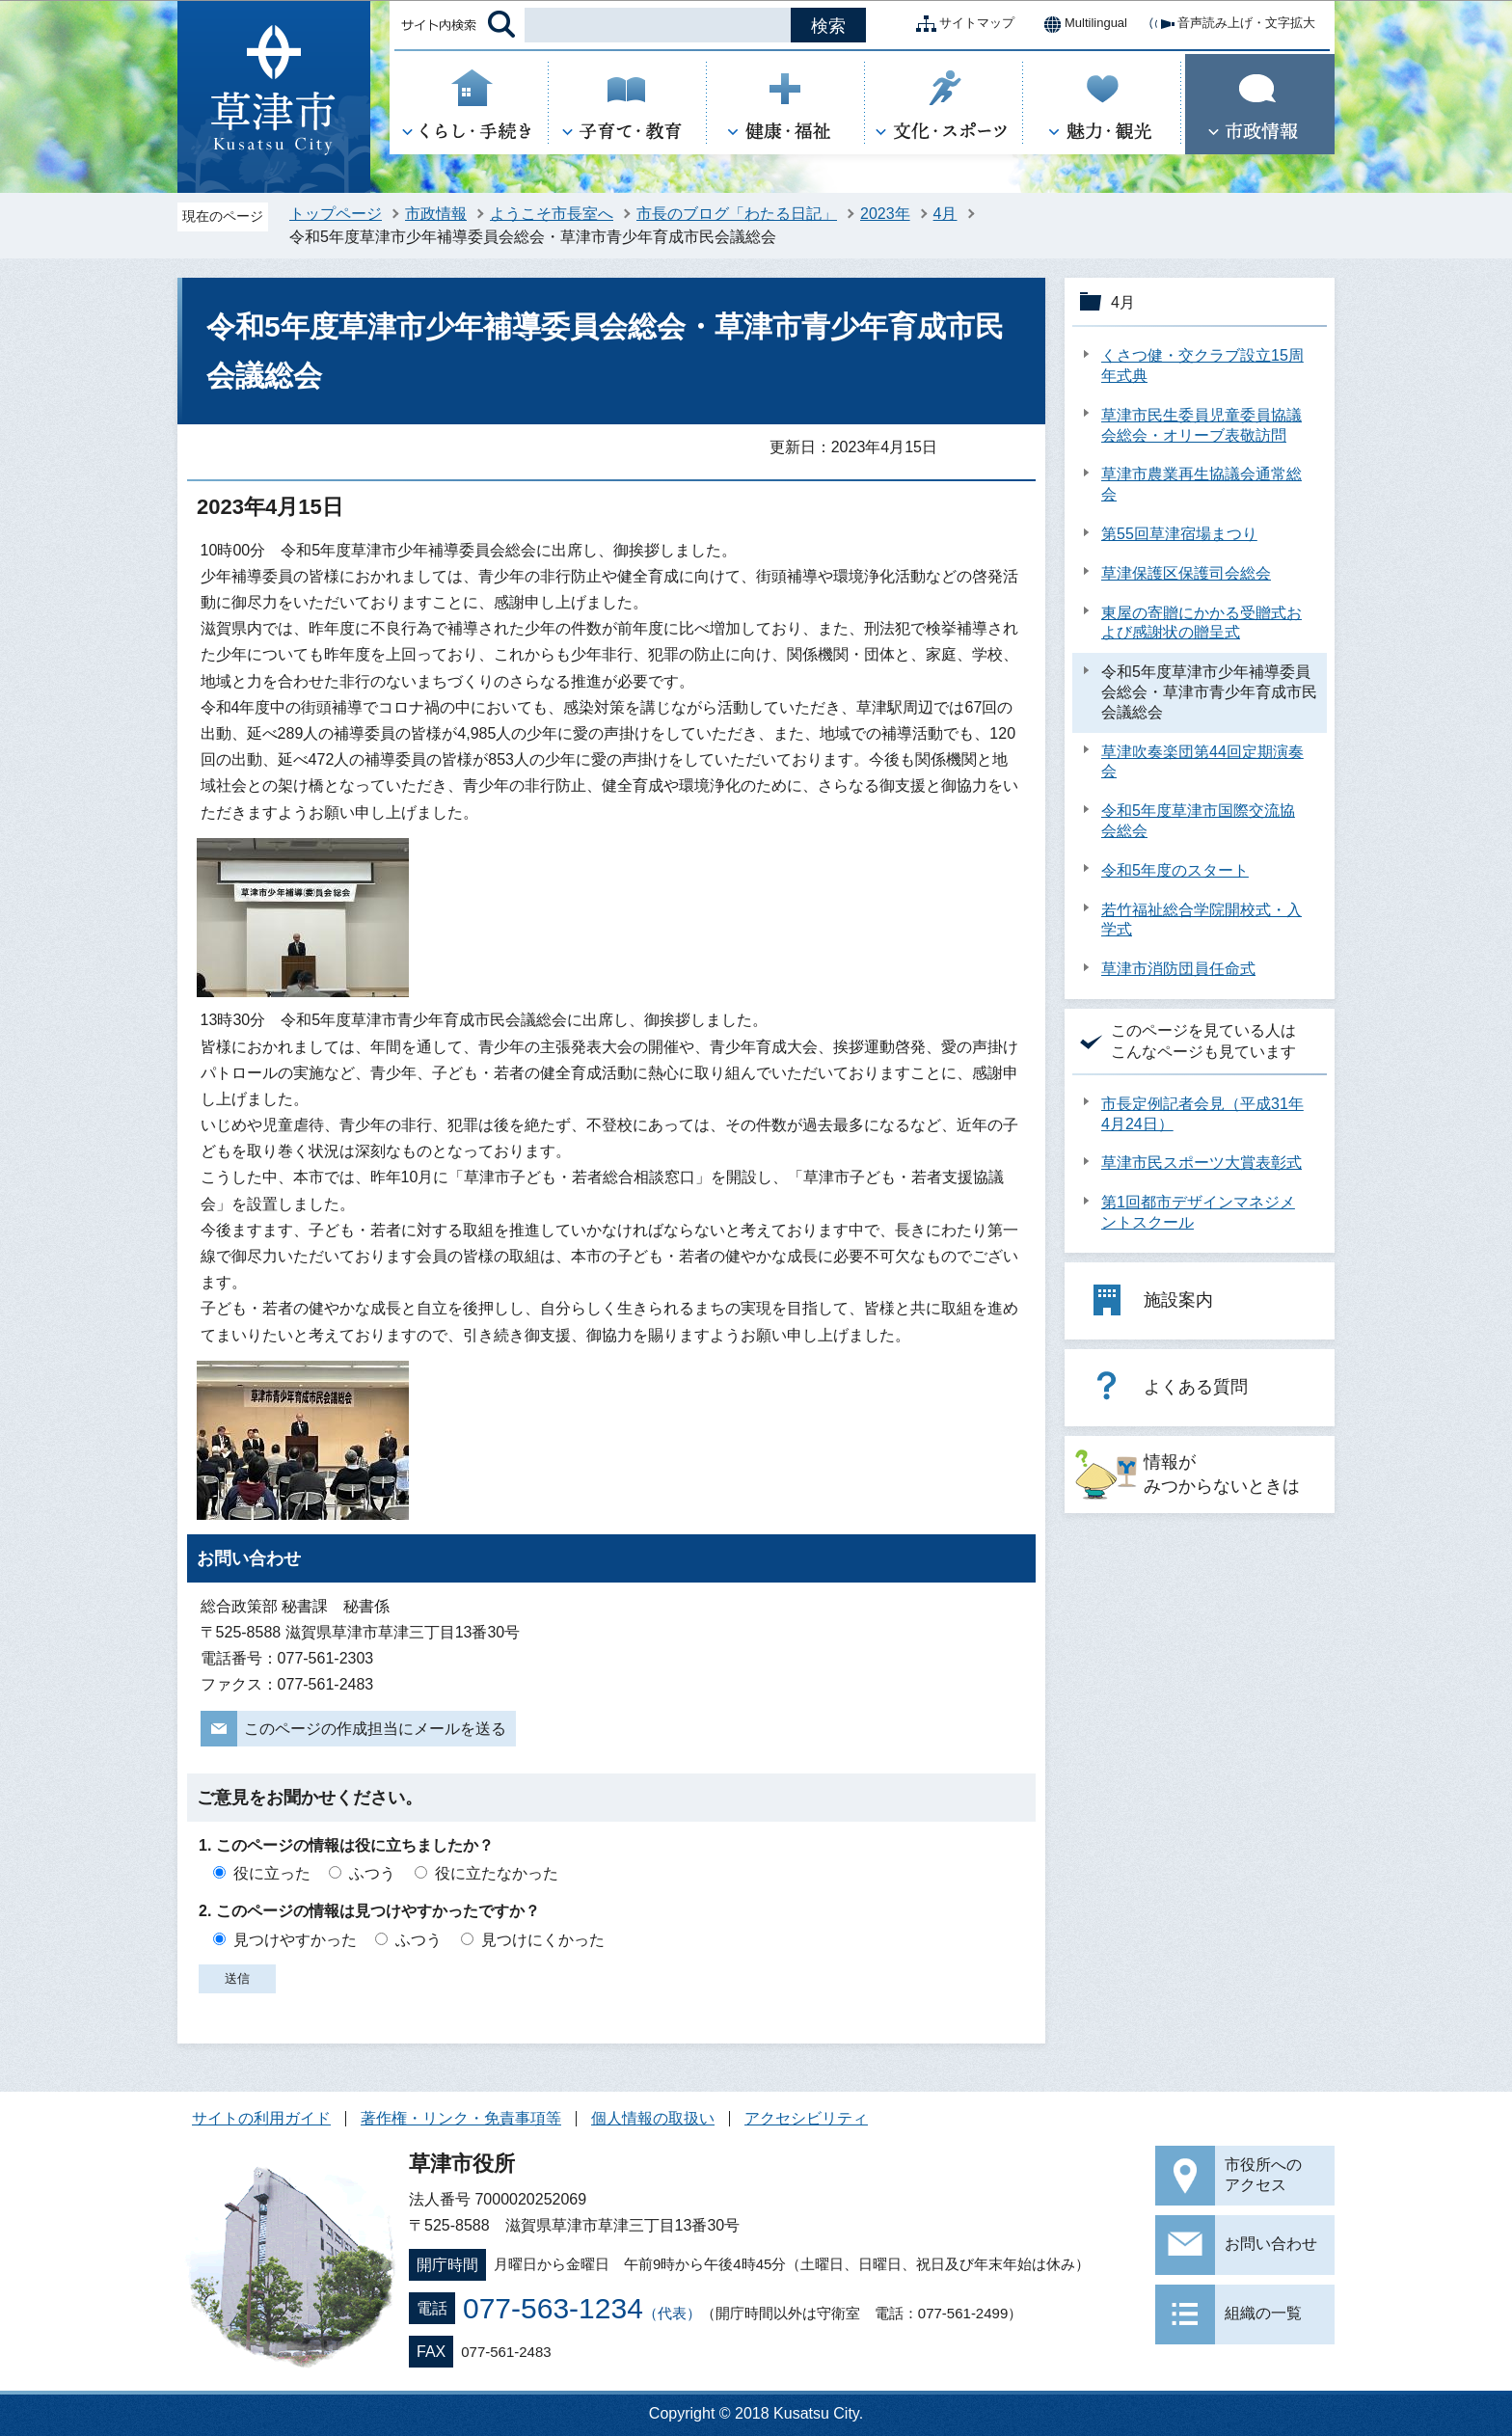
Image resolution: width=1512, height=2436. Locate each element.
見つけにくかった (543, 1940)
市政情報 (436, 213)
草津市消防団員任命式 (1178, 969)
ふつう (372, 1873)
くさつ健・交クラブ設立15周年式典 (1202, 365)
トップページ (335, 213)
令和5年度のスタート (1175, 870)
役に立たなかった (496, 1873)
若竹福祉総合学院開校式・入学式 (1201, 920)
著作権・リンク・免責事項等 (461, 2118)
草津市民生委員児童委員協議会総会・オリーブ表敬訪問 (1201, 425)
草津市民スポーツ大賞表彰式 (1201, 1162)
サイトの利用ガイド (261, 2118)
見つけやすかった (295, 1940)
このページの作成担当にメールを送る (375, 1728)
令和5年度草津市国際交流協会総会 (1198, 820)
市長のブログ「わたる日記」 (736, 213)
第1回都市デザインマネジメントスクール (1198, 1212)
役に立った (271, 1873)
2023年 (885, 213)
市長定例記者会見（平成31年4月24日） (1202, 1114)
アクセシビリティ (806, 2118)
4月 (945, 213)
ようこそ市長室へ (551, 213)
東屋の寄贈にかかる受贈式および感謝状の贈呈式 (1201, 623)
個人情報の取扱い (653, 2118)
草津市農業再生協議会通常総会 (1201, 484)
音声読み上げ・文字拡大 (1231, 24)
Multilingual (1080, 24)
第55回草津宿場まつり (1179, 534)
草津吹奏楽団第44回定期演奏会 (1202, 762)
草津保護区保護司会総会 (1186, 573)
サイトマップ (961, 24)
